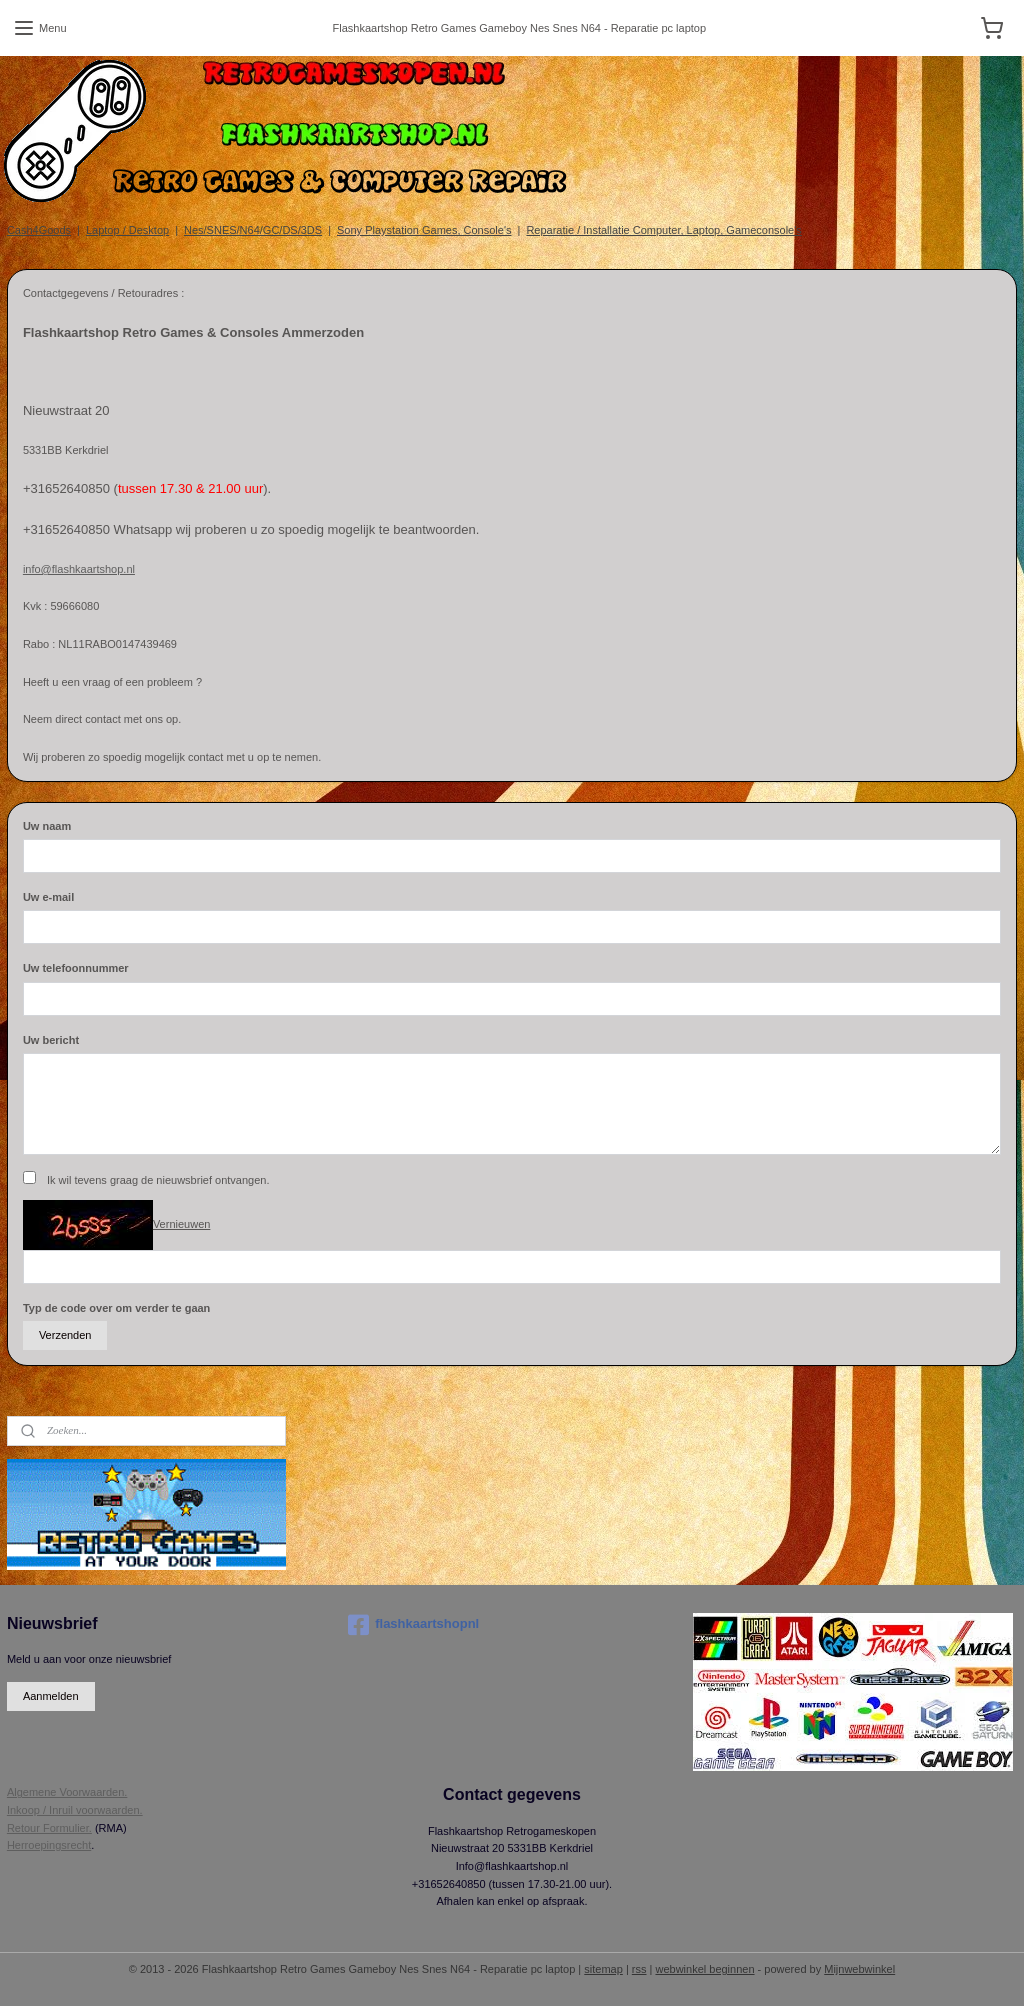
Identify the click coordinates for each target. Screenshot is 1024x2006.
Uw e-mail (48, 897)
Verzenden (65, 1335)
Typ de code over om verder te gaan (116, 1308)
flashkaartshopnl (413, 1625)
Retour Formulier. (49, 1828)
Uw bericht (51, 1040)
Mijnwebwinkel (859, 1969)
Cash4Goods (39, 230)
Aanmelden (51, 1696)
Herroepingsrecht (49, 1845)
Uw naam (47, 826)
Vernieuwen (182, 1224)
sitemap (603, 1969)
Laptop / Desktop (127, 230)
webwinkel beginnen (704, 1969)
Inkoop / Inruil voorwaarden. (75, 1810)
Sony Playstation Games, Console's (424, 230)
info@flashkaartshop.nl (79, 569)
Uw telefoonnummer (76, 968)
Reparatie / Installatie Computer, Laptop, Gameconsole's (663, 230)
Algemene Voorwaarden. (67, 1792)
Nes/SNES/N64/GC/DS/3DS (253, 230)
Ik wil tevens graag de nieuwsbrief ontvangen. (158, 1180)
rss (639, 1969)
